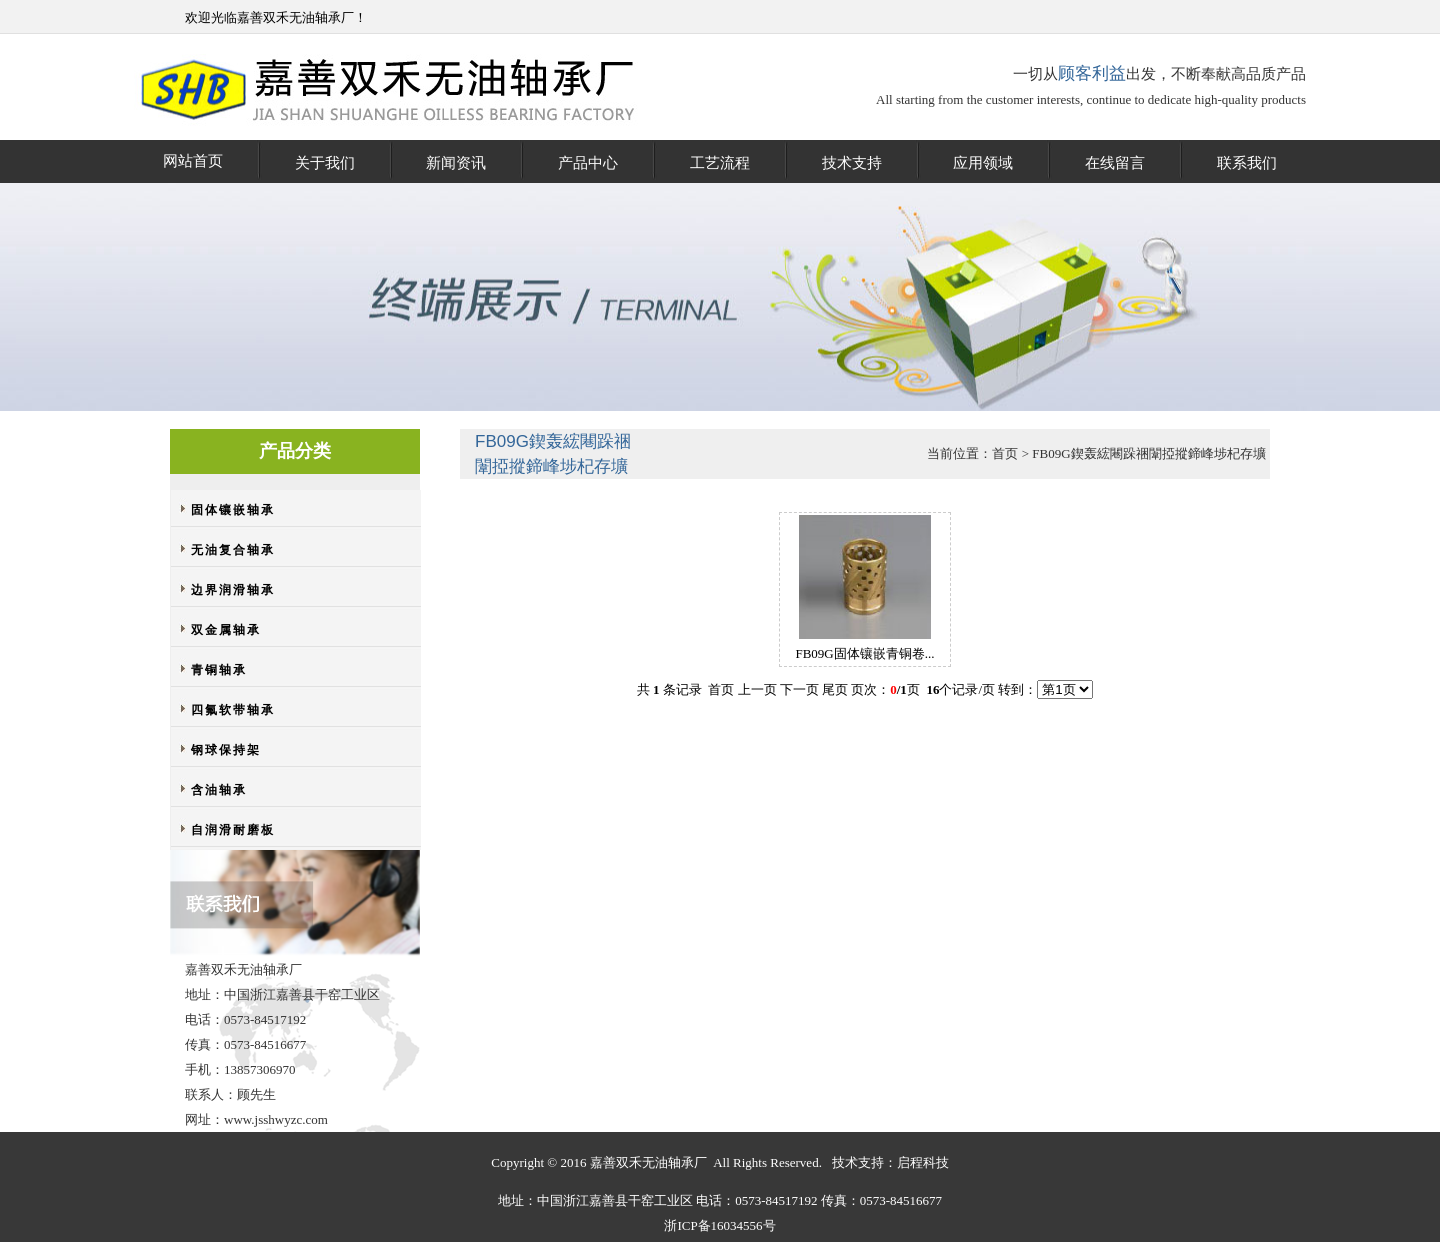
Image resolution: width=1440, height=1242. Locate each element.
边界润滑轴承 (233, 590)
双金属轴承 (226, 630)
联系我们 (1247, 163)
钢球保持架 (226, 750)
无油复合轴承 (233, 550)
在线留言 (1115, 163)
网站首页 (193, 161)
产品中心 (588, 163)
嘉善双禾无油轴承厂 (295, 17)
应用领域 (983, 163)
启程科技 (923, 1162)
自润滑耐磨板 (233, 830)
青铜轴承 (219, 670)
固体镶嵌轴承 (233, 510)
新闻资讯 (456, 163)
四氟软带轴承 (233, 710)
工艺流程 (720, 163)
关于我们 (325, 163)
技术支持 (852, 163)
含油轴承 (219, 790)
